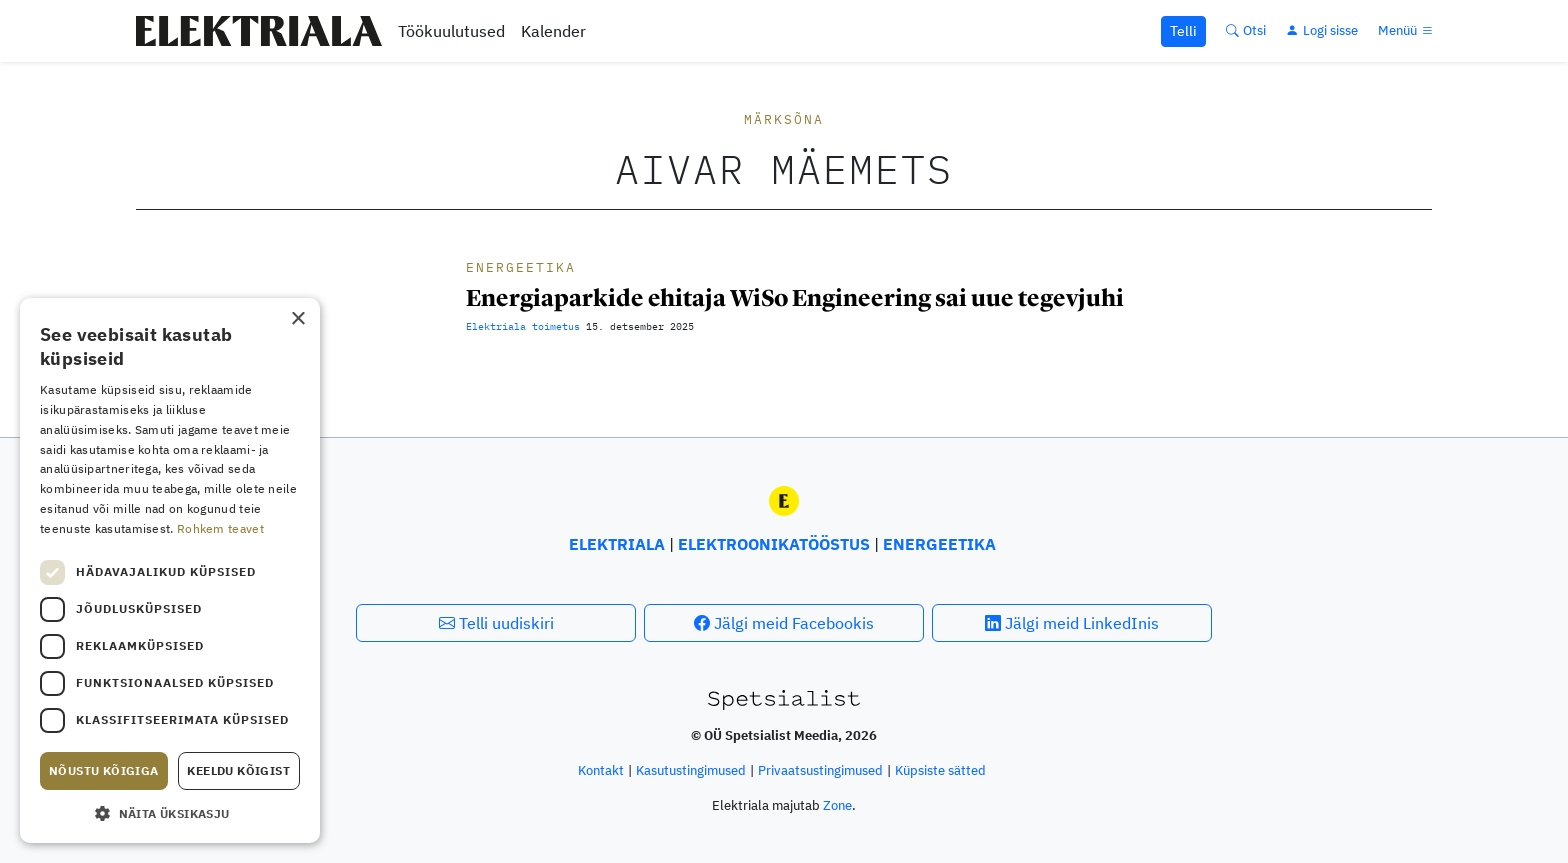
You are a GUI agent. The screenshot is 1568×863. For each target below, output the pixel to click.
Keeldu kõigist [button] (238, 770)
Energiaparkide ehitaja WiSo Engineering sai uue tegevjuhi (795, 297)
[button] (170, 813)
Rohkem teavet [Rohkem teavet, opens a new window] (220, 528)
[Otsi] (1246, 30)
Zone (837, 805)
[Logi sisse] (1322, 30)
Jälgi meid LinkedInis (1072, 623)
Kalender (553, 31)
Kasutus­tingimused (691, 770)
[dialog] (170, 570)
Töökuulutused (451, 31)
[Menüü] (1407, 30)
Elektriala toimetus (523, 326)
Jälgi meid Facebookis (784, 623)
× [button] (297, 319)
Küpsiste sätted (940, 770)
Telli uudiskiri (496, 623)
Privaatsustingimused (820, 770)
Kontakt (601, 770)
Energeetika (521, 267)
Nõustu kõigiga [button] (104, 770)
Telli (1183, 31)
